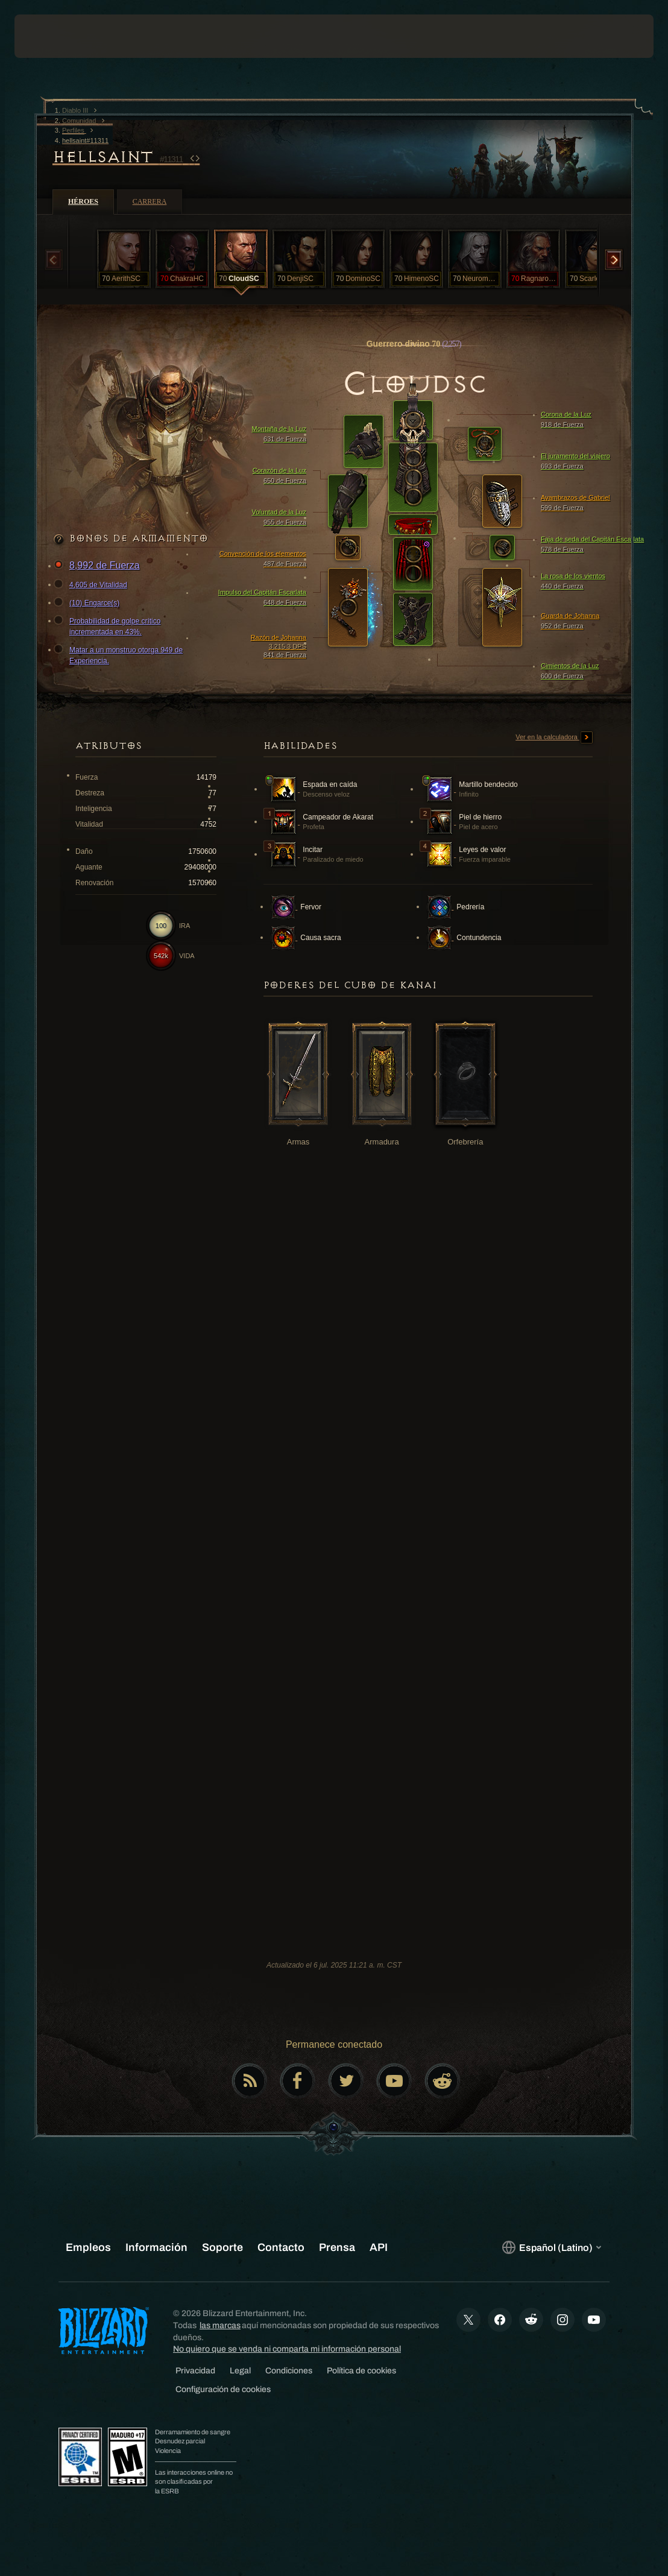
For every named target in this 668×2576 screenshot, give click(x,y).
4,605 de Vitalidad (92, 584)
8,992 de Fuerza (98, 566)
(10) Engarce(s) (88, 603)
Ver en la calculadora (554, 737)
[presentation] (50, 36)
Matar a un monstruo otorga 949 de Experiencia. (120, 655)
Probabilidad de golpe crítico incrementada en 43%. (108, 626)
